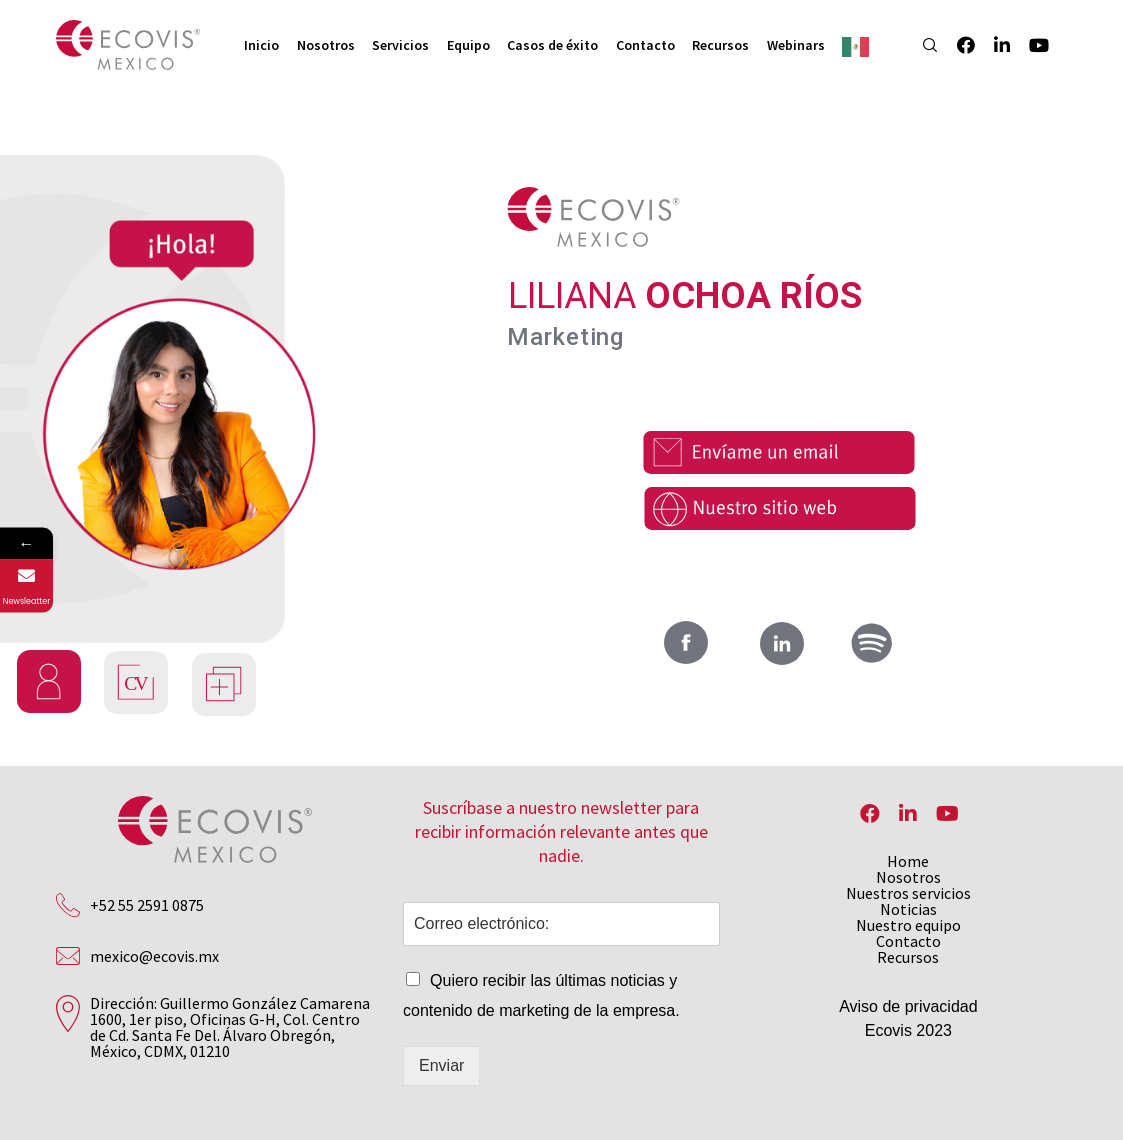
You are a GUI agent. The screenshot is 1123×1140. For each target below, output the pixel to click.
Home (908, 861)
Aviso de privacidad (908, 1006)
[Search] (921, 45)
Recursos (908, 957)
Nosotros (908, 877)
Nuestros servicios (908, 893)
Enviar (441, 1065)
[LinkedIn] (993, 45)
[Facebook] (957, 45)
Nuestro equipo (908, 925)
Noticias (908, 909)
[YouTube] (1029, 45)
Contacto (908, 941)
